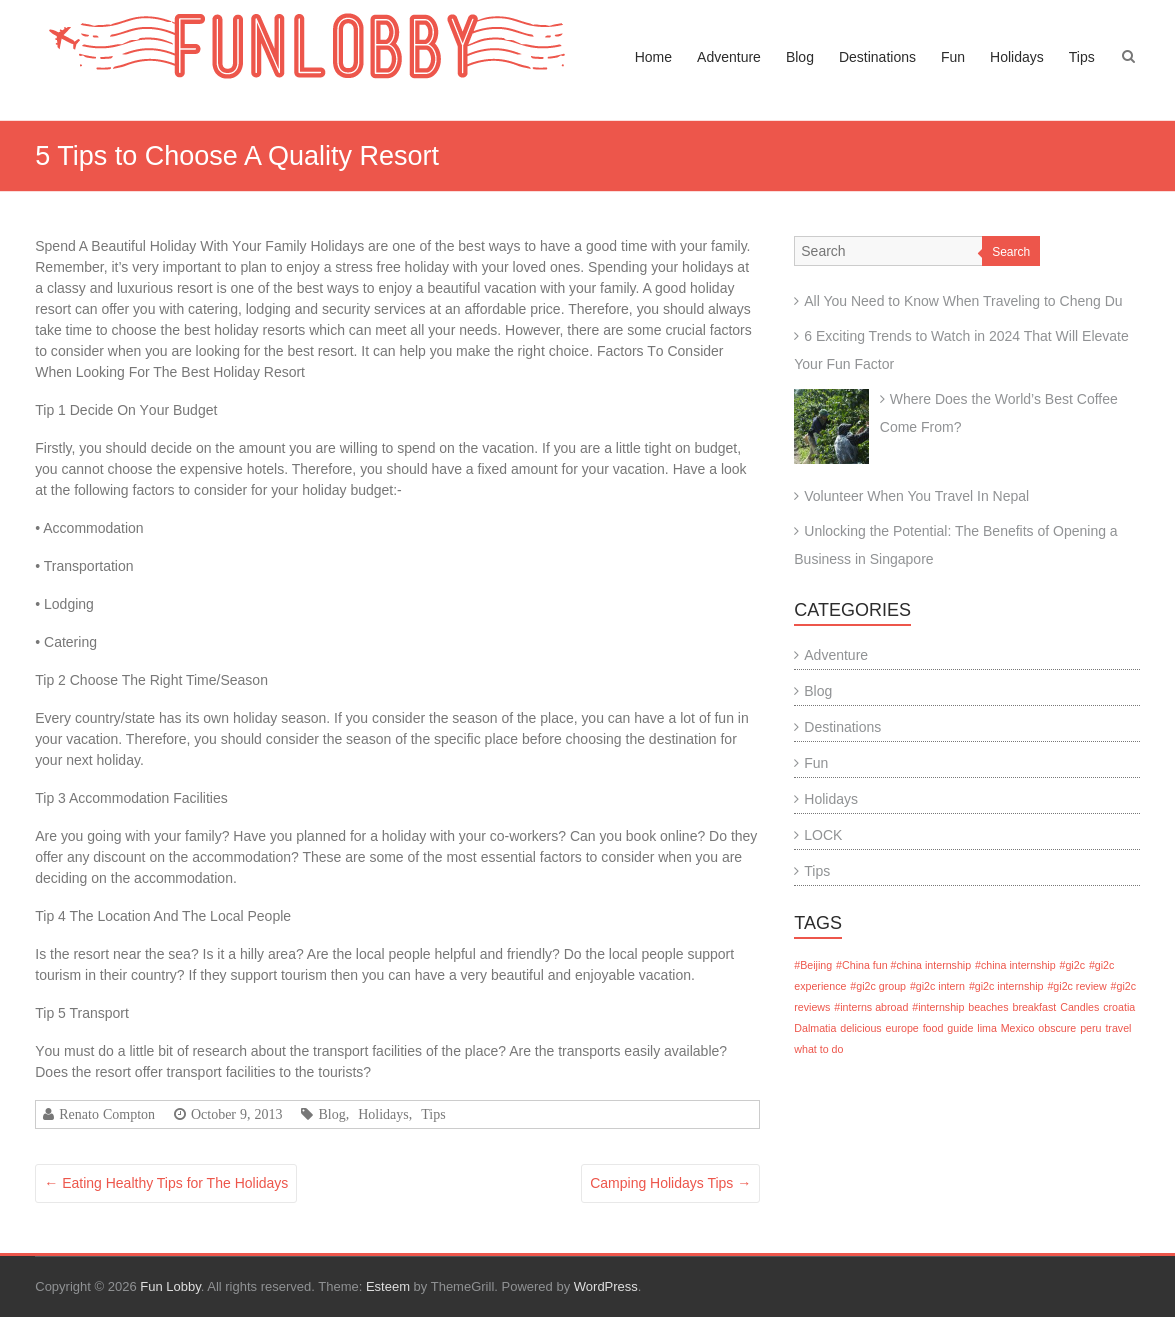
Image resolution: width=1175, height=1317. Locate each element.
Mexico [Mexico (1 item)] (1018, 1028)
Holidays (1017, 57)
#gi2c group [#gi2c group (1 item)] (878, 986)
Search (1011, 252)
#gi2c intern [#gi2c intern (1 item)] (937, 986)
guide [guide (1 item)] (960, 1028)
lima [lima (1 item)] (987, 1028)
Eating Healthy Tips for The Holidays (166, 1183)
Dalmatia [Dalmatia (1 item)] (815, 1028)
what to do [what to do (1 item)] (818, 1049)
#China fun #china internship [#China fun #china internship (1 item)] (903, 965)
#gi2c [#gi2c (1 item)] (1072, 965)
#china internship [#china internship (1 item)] (1015, 965)
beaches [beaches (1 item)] (988, 1007)
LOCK (823, 835)
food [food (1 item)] (933, 1028)
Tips (1082, 57)
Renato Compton (107, 1114)
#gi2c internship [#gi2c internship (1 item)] (1006, 986)
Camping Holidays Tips (670, 1183)
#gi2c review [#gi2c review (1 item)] (1076, 986)
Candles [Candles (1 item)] (1079, 1007)
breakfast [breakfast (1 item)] (1034, 1007)
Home (653, 57)
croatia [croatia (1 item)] (1119, 1007)
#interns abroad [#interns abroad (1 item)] (871, 1007)
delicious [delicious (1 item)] (860, 1028)
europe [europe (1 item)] (902, 1028)
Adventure (729, 57)
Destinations (877, 57)
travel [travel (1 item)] (1118, 1028)
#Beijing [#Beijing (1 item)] (813, 965)
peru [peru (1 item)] (1090, 1028)
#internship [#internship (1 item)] (938, 1007)
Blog (800, 57)
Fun (953, 57)
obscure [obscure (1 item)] (1057, 1028)
